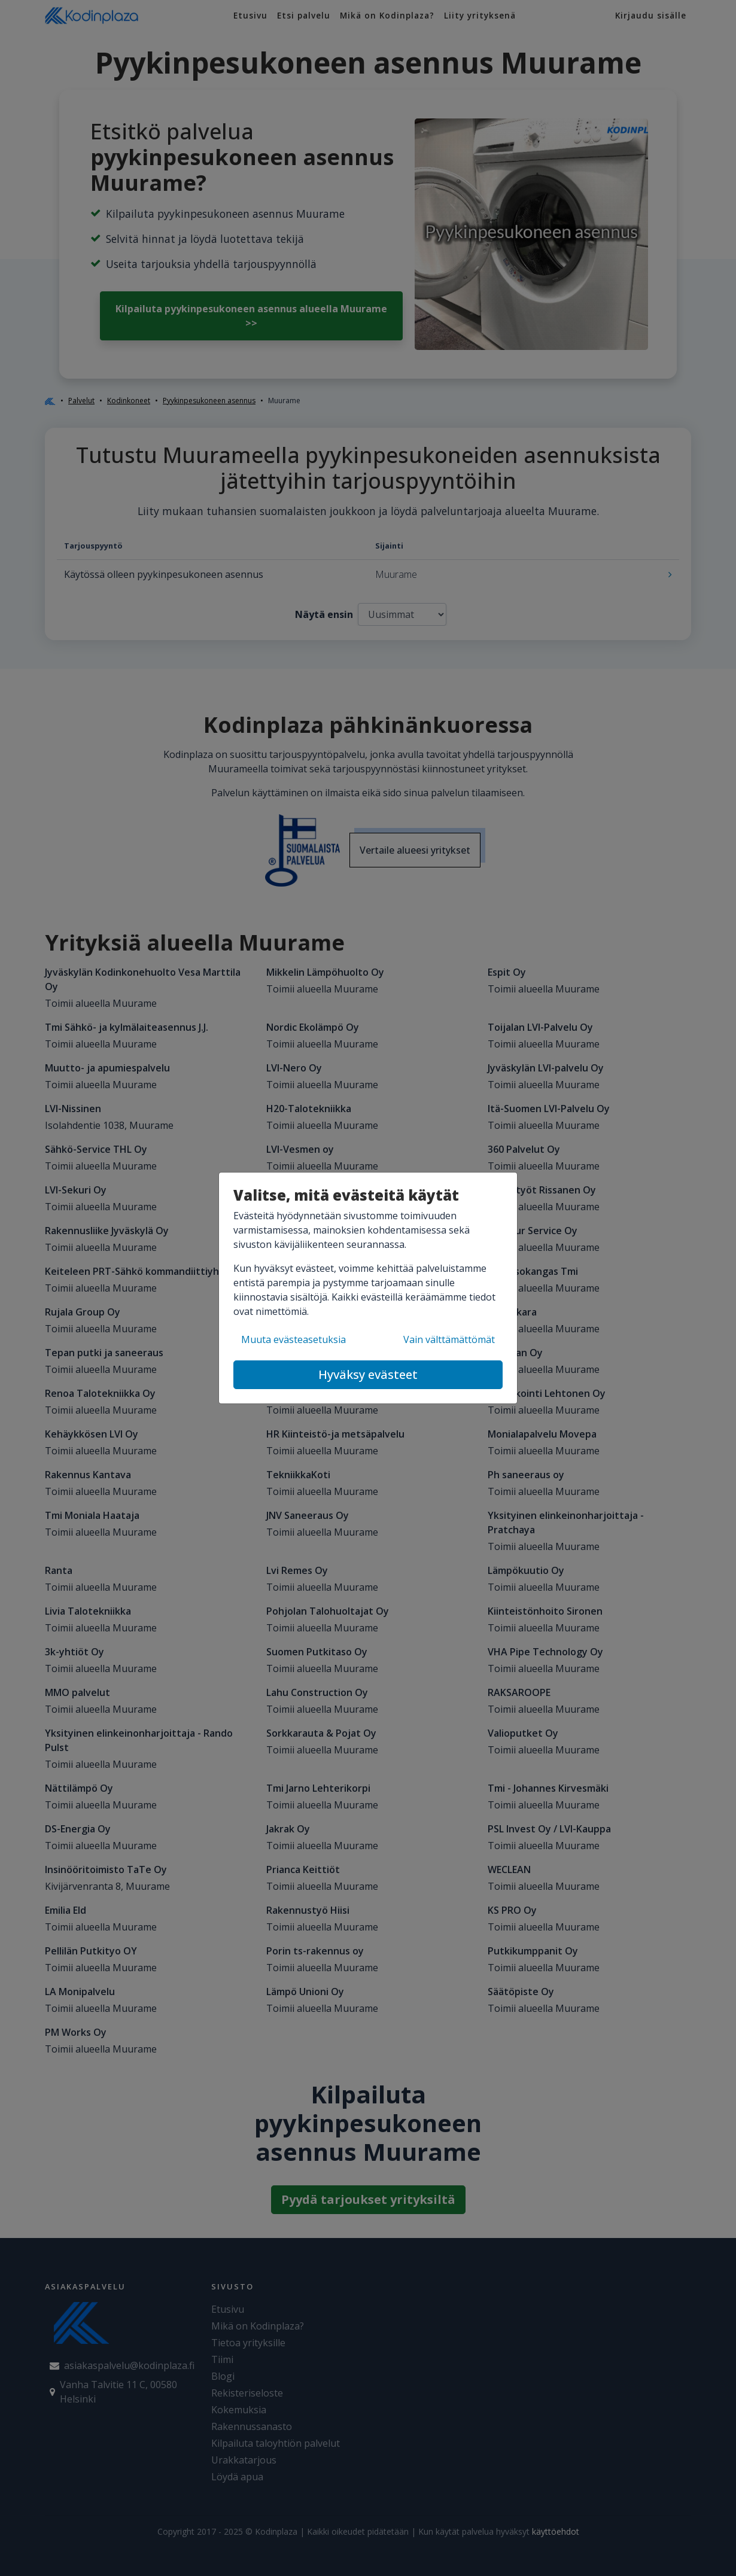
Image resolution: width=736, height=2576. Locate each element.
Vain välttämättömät (449, 1339)
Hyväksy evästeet (368, 1374)
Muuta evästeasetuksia (293, 1339)
